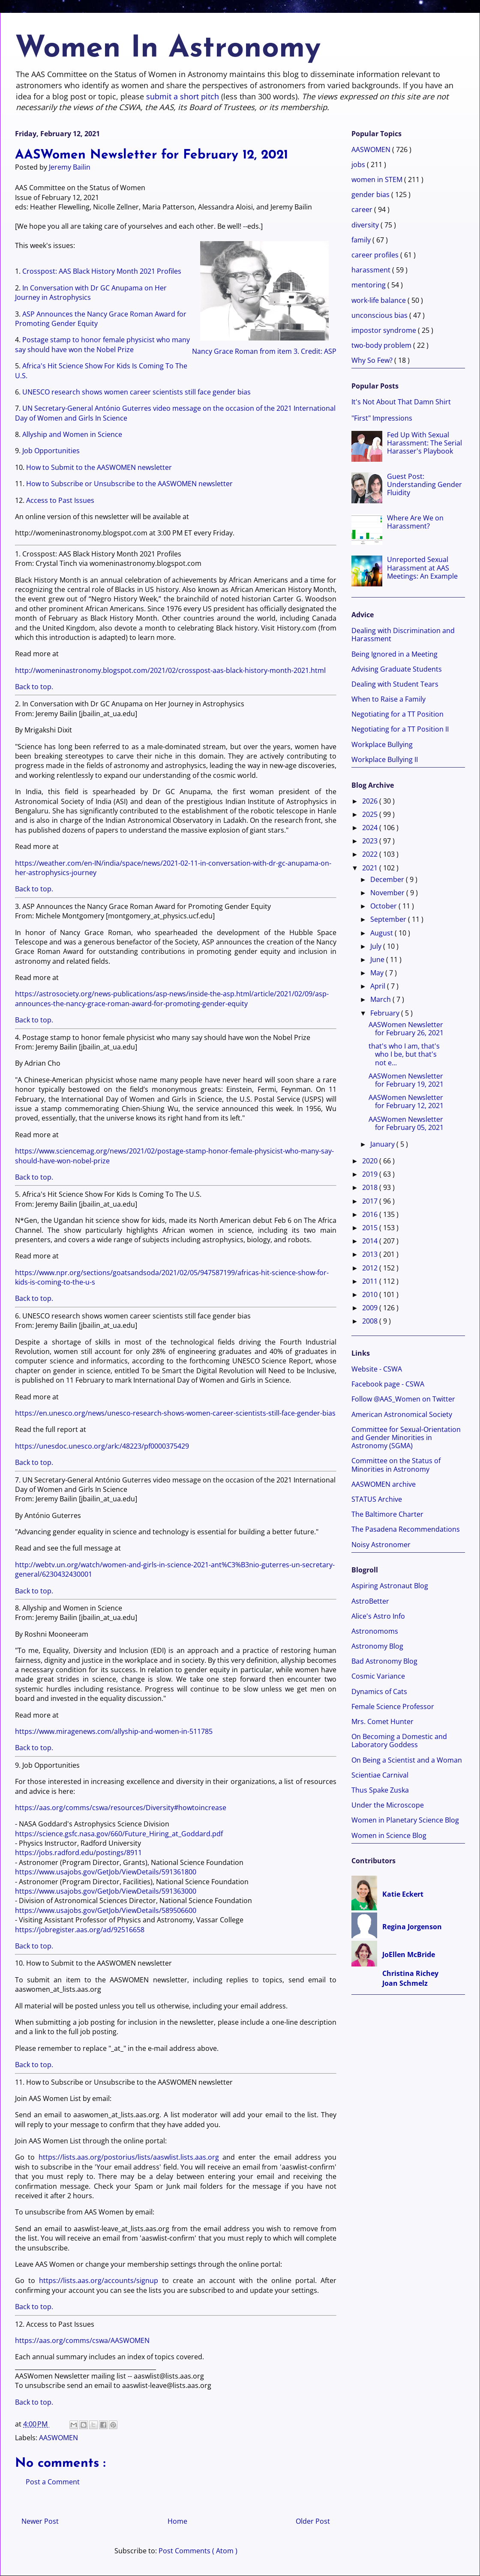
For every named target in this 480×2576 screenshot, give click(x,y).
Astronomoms (374, 1631)
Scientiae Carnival (379, 1775)
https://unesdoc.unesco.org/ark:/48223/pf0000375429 (102, 1446)
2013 (370, 1254)
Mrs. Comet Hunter (382, 1721)
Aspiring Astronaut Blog (389, 1585)
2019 (370, 1174)
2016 (370, 1214)
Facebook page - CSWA (387, 1384)
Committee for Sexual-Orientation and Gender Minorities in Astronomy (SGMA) (406, 1437)
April (378, 986)
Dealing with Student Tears (394, 684)
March (381, 999)
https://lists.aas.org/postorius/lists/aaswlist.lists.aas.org (129, 2157)
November (388, 892)
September (389, 919)
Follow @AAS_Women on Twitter (403, 1399)
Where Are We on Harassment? (415, 522)
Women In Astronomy (168, 49)
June (378, 959)
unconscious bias (380, 315)
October (384, 906)
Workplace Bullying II (384, 759)
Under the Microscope (387, 1805)
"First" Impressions (381, 418)
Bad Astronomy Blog (384, 1661)
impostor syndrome (384, 330)
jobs (359, 164)
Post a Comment (53, 2481)
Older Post (313, 2521)
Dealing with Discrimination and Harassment (403, 634)
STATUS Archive (376, 1499)
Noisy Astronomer (381, 1544)
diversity (366, 225)
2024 (370, 827)
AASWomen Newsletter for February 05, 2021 (406, 1123)
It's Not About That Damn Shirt (401, 401)
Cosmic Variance (378, 1676)
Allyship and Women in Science (72, 434)
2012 (370, 1268)
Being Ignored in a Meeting (394, 654)
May (377, 972)
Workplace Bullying (382, 744)
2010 (370, 1294)
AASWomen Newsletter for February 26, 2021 (406, 1028)
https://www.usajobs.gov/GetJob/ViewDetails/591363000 (105, 1891)
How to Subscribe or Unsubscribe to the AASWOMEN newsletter (129, 483)
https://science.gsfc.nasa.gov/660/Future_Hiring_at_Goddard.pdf (119, 1833)
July (376, 946)
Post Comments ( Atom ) (198, 2550)
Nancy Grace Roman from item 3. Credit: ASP (264, 297)
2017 (370, 1201)
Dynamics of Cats (379, 1691)
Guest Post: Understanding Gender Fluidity (424, 484)
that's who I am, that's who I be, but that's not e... (404, 1054)
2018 (370, 1187)
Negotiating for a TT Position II (400, 729)
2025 (370, 814)
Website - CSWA (376, 1369)
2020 (370, 1160)
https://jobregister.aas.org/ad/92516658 (79, 1929)
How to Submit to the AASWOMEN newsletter (99, 467)
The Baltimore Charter (387, 1514)
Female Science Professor (392, 1706)
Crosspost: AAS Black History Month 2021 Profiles (101, 271)
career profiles (375, 255)
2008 (370, 1321)
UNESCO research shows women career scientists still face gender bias (136, 392)
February (385, 1013)
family (361, 240)
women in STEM (377, 179)
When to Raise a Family (388, 699)
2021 (370, 868)
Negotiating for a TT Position (397, 714)
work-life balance (379, 300)
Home (177, 2521)
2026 (370, 801)
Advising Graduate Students (396, 669)
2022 (370, 854)
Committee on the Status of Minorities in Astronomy (396, 1464)
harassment (371, 270)
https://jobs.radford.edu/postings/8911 (78, 1852)
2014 (370, 1241)
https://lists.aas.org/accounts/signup (98, 2280)
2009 (370, 1307)
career (362, 209)
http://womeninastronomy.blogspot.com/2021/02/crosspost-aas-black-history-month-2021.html (170, 670)
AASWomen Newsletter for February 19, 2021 (406, 1080)
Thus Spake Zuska (380, 1790)
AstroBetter (370, 1601)
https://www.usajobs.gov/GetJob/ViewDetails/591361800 (105, 1872)
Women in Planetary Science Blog (405, 1820)
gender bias (371, 194)
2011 (370, 1281)
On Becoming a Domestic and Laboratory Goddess (399, 1740)
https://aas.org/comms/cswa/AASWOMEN (82, 2340)
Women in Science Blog (388, 1835)
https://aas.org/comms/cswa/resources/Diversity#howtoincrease (120, 1807)
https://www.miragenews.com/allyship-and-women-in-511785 (114, 1731)
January (383, 1144)
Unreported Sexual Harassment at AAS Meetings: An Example (422, 567)
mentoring (369, 285)
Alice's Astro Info (378, 1616)
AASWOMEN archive (383, 1484)
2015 (370, 1227)
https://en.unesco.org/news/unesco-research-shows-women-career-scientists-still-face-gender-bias (175, 1413)
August (382, 933)
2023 (370, 841)
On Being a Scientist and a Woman (406, 1760)
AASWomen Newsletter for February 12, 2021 (406, 1101)
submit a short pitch (182, 96)
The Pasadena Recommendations (405, 1529)
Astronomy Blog (377, 1646)
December (388, 879)
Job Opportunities (51, 450)
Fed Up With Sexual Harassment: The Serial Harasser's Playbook (424, 443)
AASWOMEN (58, 2437)
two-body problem (382, 345)
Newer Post (40, 2521)
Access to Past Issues (60, 500)
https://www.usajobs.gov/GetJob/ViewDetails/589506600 (105, 1910)
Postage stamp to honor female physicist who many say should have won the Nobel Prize (102, 344)
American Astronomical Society (401, 1414)
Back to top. (34, 686)
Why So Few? (372, 360)
